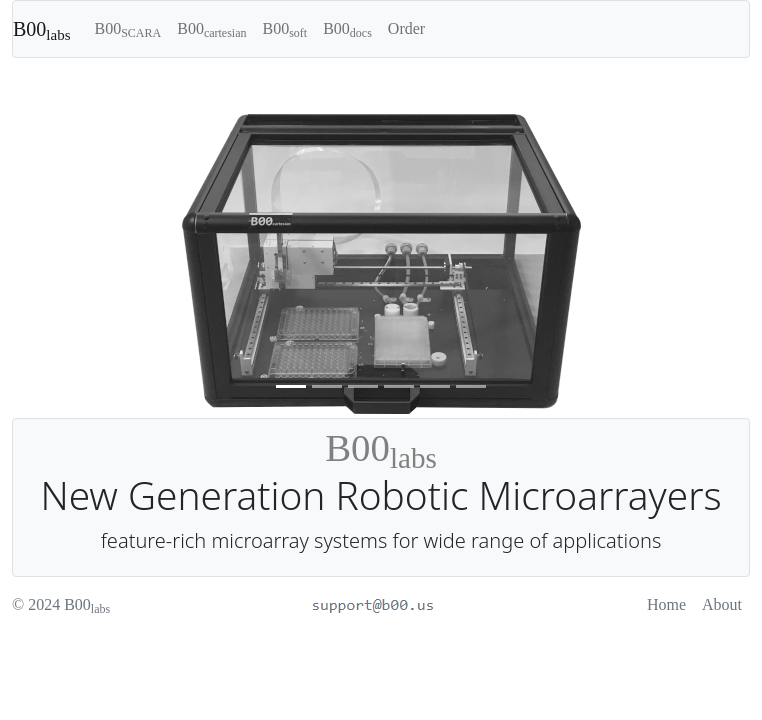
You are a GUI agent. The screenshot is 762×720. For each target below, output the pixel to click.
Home (666, 604)
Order (406, 28)
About (722, 604)
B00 (42, 30)
